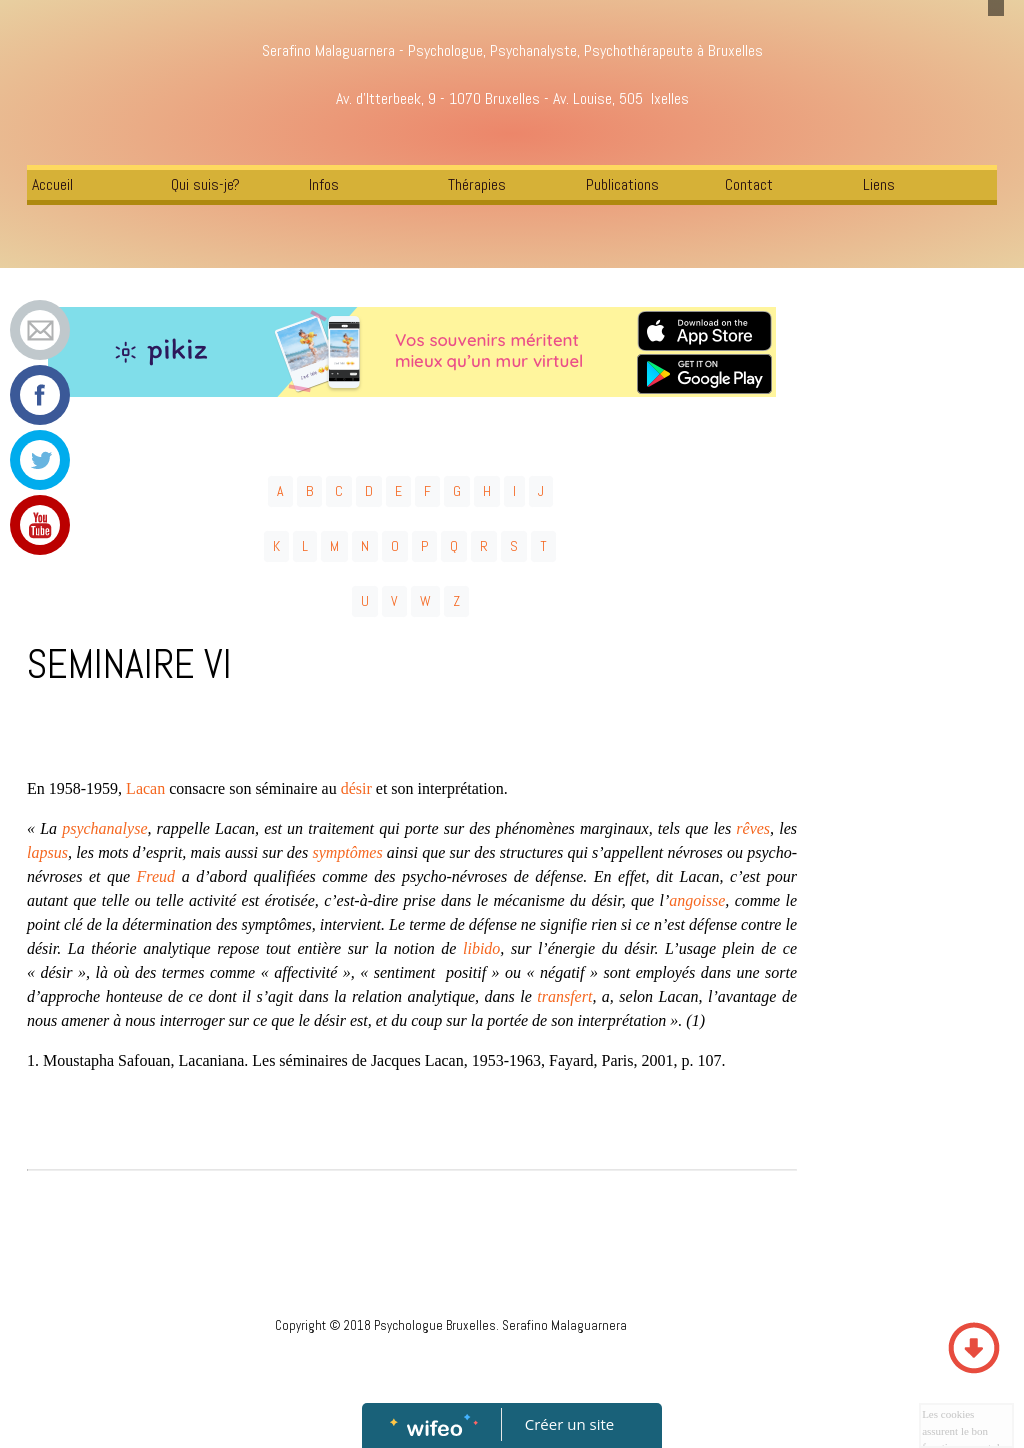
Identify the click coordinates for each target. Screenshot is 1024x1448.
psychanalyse (104, 828)
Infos (324, 184)
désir (358, 788)
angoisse (697, 900)
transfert (564, 996)
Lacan (145, 788)
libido (481, 948)
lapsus (47, 852)
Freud (156, 876)
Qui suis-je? (205, 184)
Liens (879, 184)
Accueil (52, 184)
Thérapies (477, 184)
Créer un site (569, 1424)
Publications (622, 184)
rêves (753, 828)
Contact (749, 184)
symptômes (347, 852)
